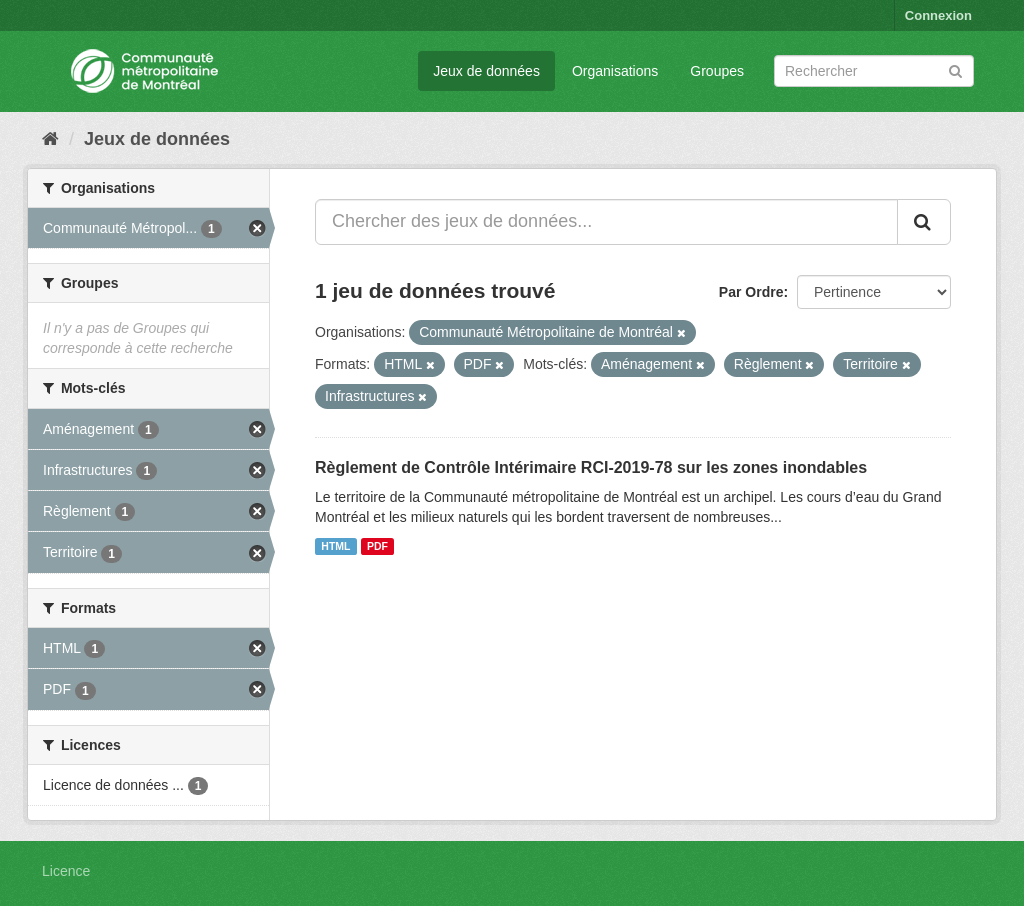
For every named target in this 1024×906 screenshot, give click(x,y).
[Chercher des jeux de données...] (606, 222)
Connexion (938, 15)
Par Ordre (751, 292)
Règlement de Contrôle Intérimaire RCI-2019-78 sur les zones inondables (591, 467)
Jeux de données (486, 71)
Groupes (717, 71)
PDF (377, 546)
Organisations (615, 71)
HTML (335, 546)
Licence (66, 871)
